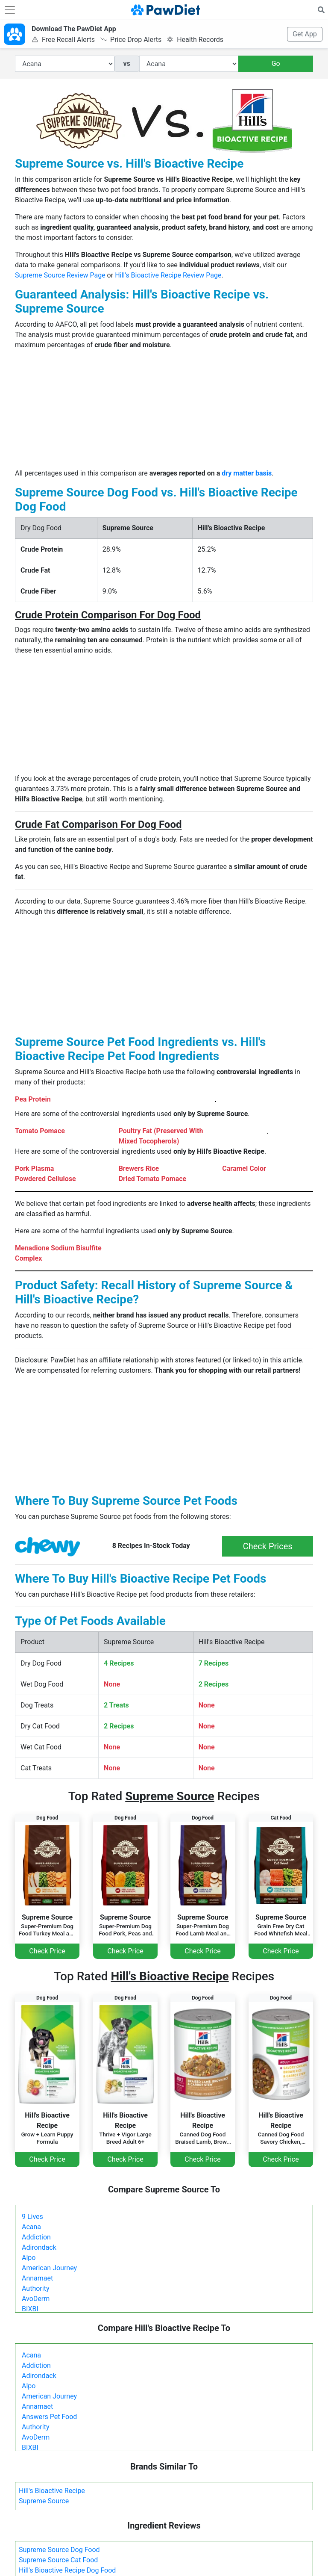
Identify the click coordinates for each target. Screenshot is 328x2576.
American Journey (49, 2268)
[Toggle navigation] (10, 10)
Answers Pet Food (49, 2417)
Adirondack (39, 2247)
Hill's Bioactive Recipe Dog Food (67, 2570)
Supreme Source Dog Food (59, 2550)
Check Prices (268, 1546)
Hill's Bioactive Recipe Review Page (168, 275)
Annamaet (37, 2278)
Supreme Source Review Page (60, 275)
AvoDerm (36, 2299)
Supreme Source (44, 2501)
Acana (31, 2227)
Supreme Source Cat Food (58, 2560)
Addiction (36, 2237)
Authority (35, 2288)
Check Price (47, 1951)
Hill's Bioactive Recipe (52, 2491)
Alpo (28, 2258)
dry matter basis (247, 473)
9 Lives (32, 2217)
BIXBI (30, 2309)
